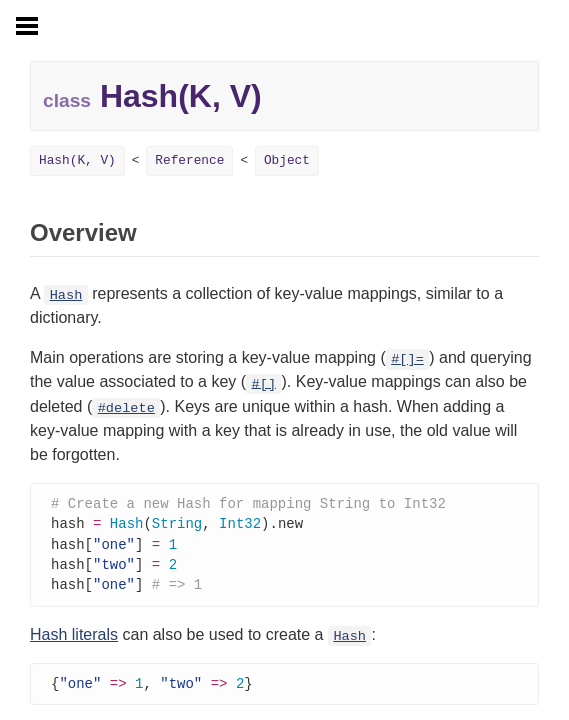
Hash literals (74, 639)
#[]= (407, 359)
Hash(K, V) (77, 160)
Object (287, 160)
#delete (126, 408)
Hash (66, 295)
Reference (189, 160)
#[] (264, 383)
